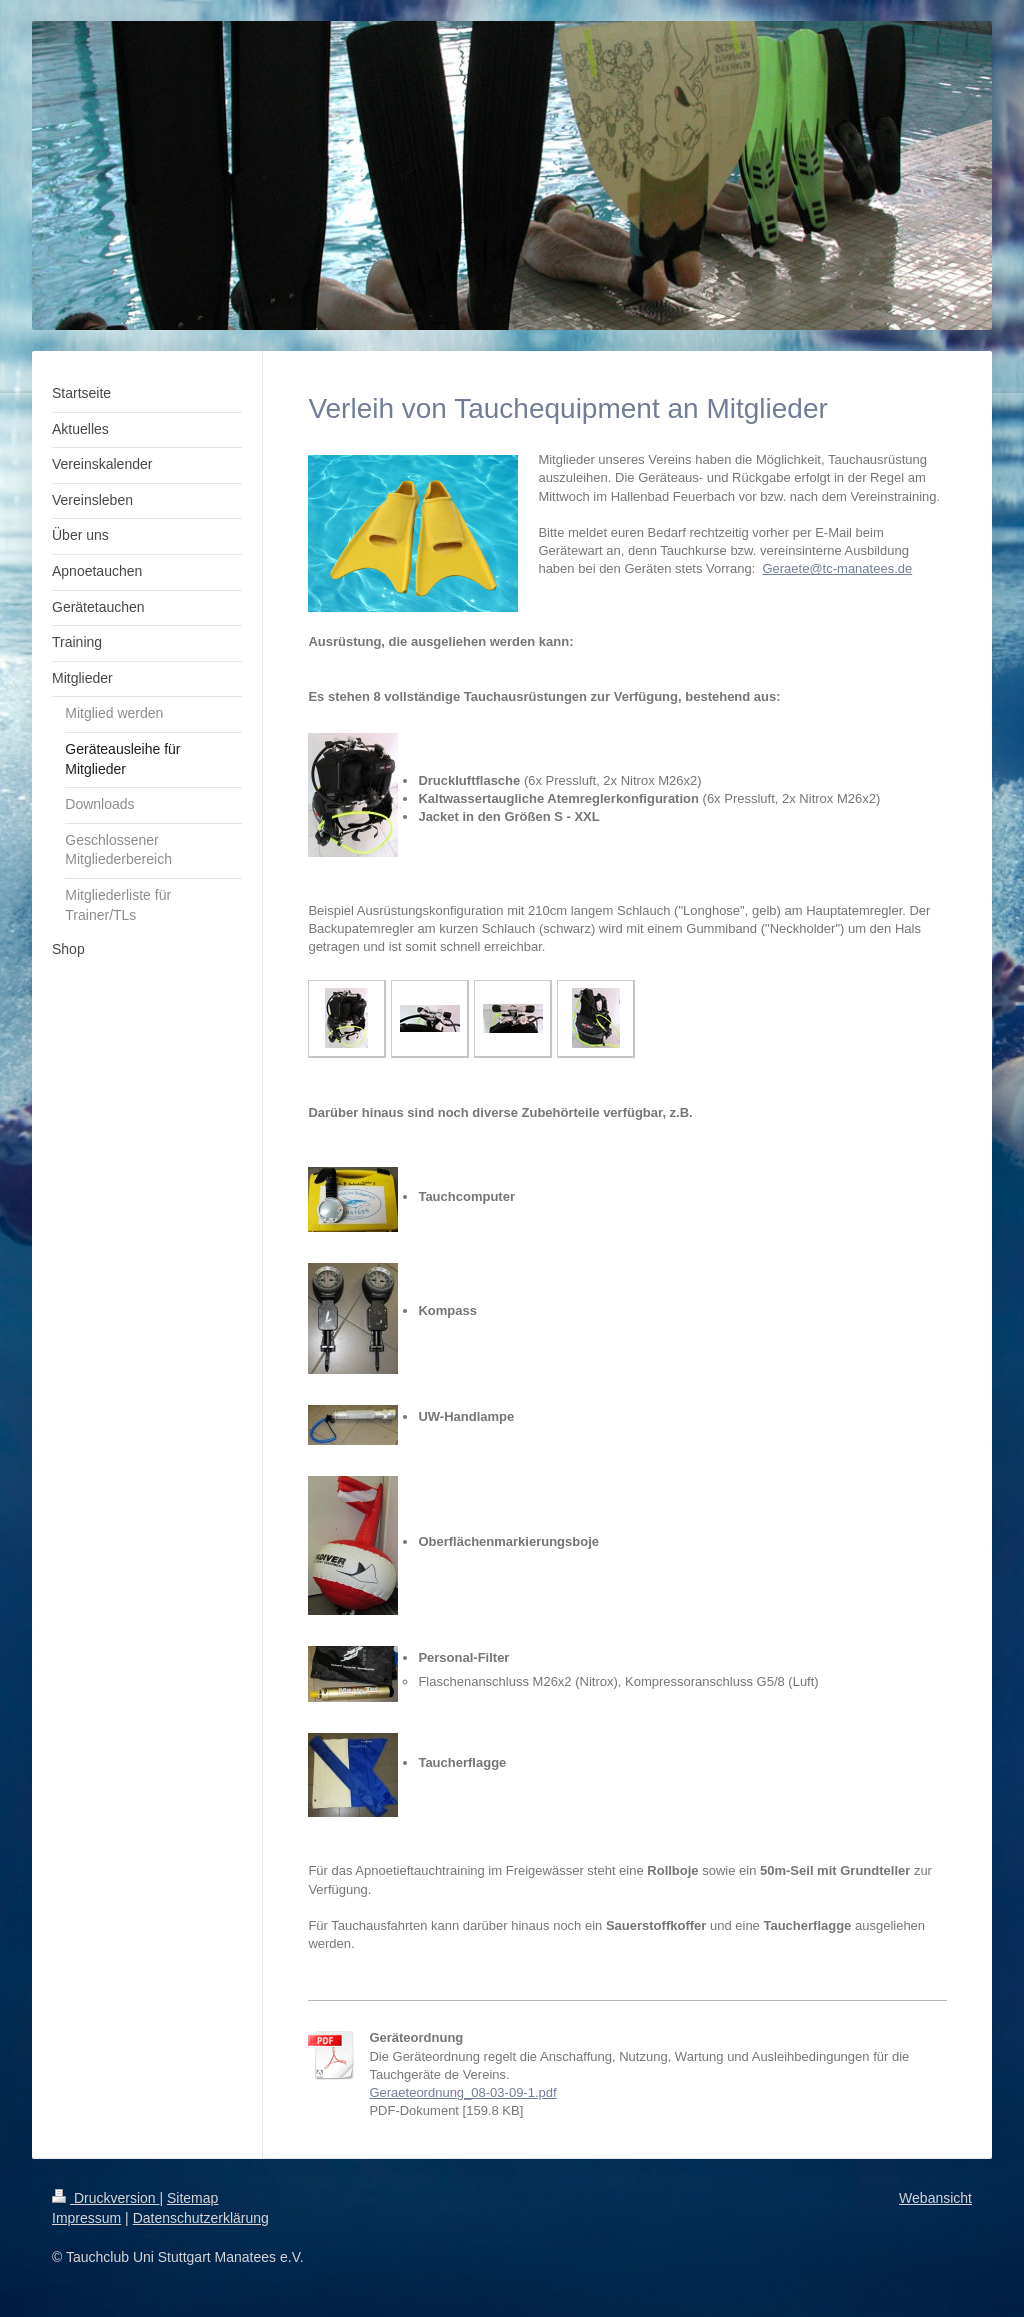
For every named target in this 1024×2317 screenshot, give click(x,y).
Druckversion (105, 2198)
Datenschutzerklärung (201, 2218)
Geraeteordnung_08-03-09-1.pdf (462, 2092)
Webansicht (935, 2198)
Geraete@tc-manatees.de (837, 568)
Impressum (86, 2218)
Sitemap (192, 2198)
